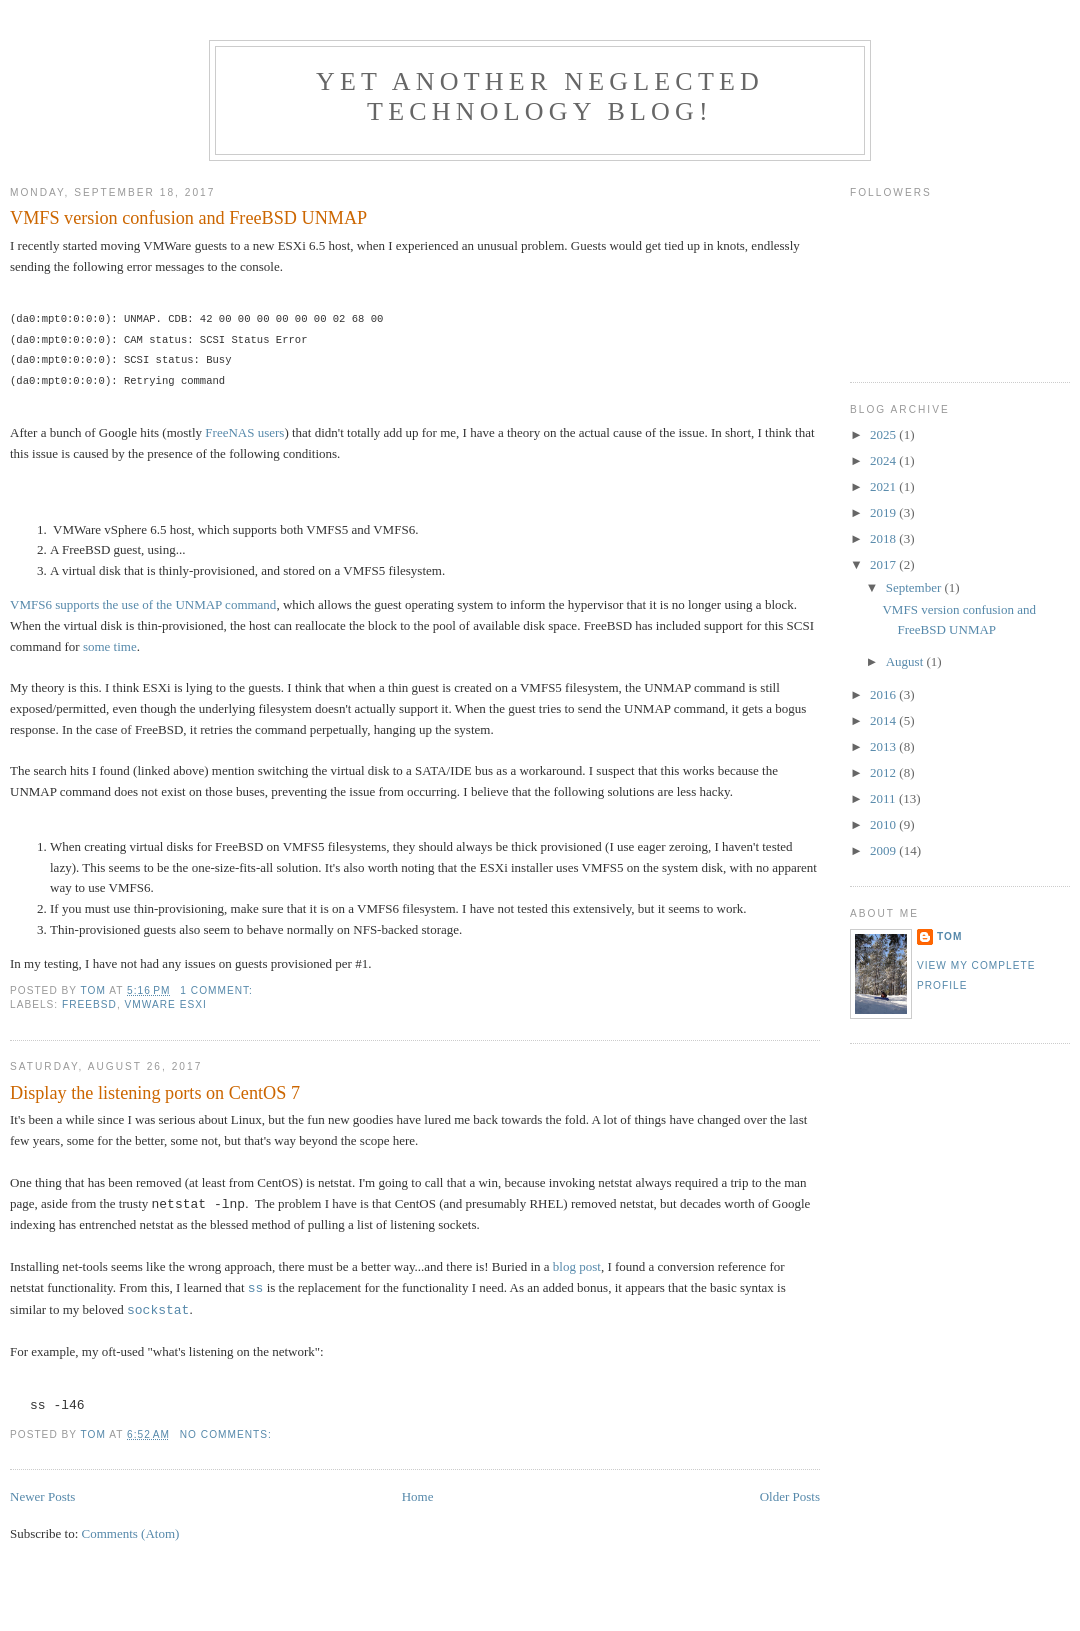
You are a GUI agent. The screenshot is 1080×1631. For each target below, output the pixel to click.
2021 (884, 486)
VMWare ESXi (166, 1004)
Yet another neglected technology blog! (540, 96)
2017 (884, 564)
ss (256, 1288)
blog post (577, 1266)
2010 (884, 824)
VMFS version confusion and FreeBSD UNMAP (188, 218)
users (271, 432)
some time (110, 646)
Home (418, 1496)
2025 (884, 434)
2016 (884, 694)
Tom (949, 936)
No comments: (228, 1434)
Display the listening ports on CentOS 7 (155, 1093)
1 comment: (218, 990)
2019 (884, 512)
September (915, 587)
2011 (884, 798)
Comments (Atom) (131, 1533)
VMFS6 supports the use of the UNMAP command (143, 604)
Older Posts (790, 1496)
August (906, 661)
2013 (884, 746)
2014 (884, 720)
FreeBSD (89, 1004)
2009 (884, 850)
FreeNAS (229, 432)
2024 (884, 460)
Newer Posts (42, 1496)
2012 (884, 772)
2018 (884, 538)
